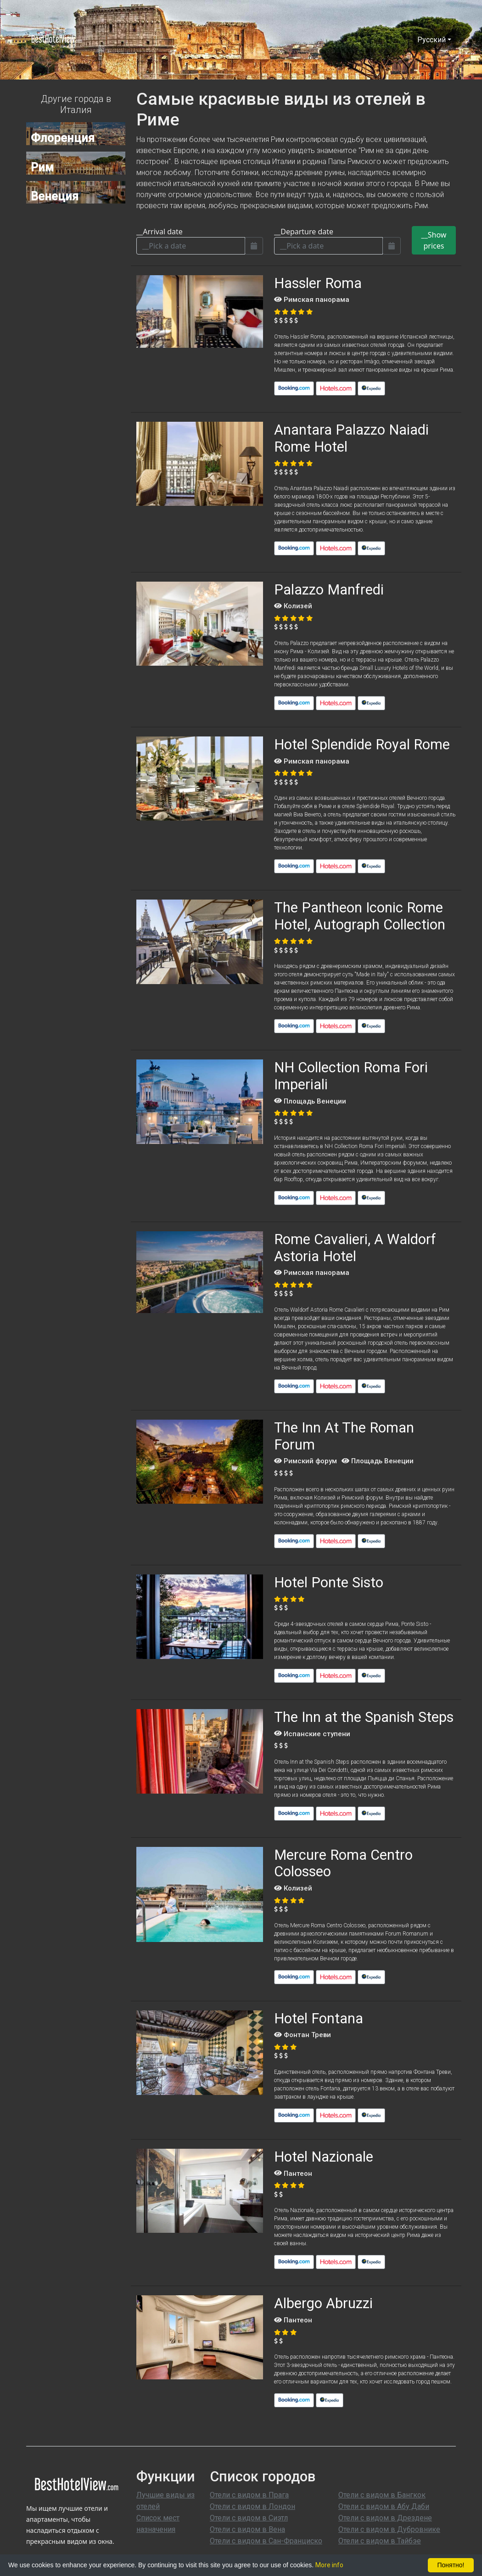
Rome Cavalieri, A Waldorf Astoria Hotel (355, 1247)
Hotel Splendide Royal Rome (362, 744)
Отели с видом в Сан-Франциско (266, 2540)
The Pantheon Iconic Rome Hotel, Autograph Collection (359, 916)
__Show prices (434, 240)
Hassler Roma (318, 283)
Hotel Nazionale (323, 2157)
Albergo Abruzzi (323, 2303)
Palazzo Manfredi (329, 590)
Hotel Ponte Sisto (328, 1582)
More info (329, 2565)
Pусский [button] (431, 39)
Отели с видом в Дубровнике (389, 2529)
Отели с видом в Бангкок (382, 2495)
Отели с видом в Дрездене (385, 2518)
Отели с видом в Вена (247, 2529)
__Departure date (303, 231)
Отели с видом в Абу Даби (383, 2506)
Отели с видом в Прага (249, 2495)
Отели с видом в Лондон (252, 2506)
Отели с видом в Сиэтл (249, 2518)
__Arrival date (159, 231)
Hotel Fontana (318, 2018)
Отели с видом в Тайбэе (379, 2540)
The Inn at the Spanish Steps (364, 1717)
